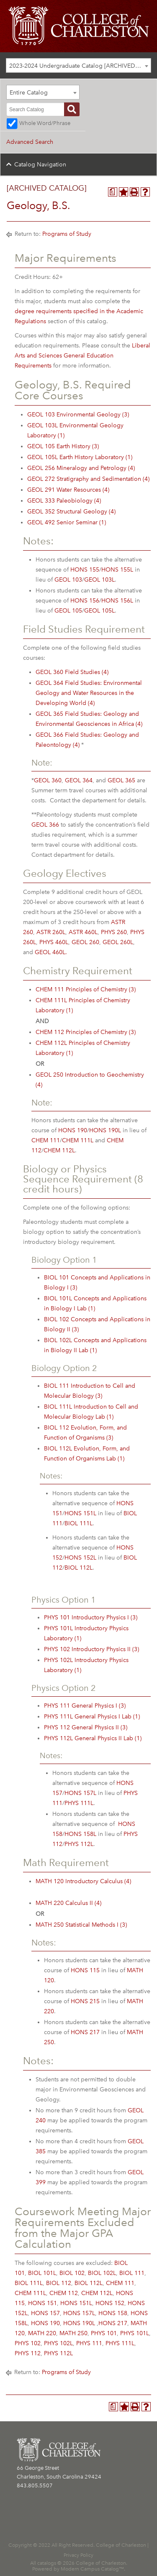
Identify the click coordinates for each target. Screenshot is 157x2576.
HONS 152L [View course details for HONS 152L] (80, 1557)
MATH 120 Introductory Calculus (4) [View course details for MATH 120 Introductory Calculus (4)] (83, 1881)
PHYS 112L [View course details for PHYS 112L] (78, 1844)
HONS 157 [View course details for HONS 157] (45, 2313)
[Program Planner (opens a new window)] (112, 192)
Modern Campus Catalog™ (92, 2569)
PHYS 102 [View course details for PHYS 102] (28, 2343)
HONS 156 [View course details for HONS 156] (84, 600)
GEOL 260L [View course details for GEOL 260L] (118, 942)
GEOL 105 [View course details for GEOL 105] (68, 610)
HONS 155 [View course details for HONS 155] (84, 569)
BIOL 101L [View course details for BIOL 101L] (42, 2273)
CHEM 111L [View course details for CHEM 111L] (77, 1140)
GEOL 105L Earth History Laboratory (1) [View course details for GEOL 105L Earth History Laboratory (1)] (79, 457)
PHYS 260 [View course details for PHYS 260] (114, 932)
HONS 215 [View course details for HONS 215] (85, 2001)
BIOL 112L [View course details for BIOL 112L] (78, 1567)
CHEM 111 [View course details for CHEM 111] (45, 1140)
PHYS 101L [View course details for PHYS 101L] (134, 2333)
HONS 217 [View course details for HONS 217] (85, 2032)
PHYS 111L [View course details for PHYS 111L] (78, 1803)
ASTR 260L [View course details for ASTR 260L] (50, 932)
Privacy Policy (78, 2555)
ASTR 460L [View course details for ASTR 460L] (83, 932)
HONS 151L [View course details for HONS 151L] (80, 1513)
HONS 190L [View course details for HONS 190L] (105, 1130)
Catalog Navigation (40, 164)
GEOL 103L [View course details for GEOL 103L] (99, 579)
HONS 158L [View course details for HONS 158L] (80, 1834)
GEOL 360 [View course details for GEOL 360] (48, 780)
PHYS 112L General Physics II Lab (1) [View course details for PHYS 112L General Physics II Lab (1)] (93, 1738)
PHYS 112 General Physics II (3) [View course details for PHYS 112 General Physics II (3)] (85, 1727)
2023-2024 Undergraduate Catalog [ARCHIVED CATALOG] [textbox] (80, 65)
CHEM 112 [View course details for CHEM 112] (63, 2293)
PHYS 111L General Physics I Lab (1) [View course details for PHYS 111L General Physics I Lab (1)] (92, 1716)
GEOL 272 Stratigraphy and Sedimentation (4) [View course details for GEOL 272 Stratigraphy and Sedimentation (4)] (88, 479)
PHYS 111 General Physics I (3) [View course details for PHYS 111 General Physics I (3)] (85, 1705)
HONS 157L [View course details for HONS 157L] (80, 1793)
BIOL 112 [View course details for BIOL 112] (58, 2283)
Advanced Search (29, 142)
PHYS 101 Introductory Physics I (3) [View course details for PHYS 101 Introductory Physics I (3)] (90, 1617)
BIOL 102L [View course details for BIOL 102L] (102, 2273)
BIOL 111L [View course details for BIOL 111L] (78, 1523)
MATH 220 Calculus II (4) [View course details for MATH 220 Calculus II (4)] (68, 1903)
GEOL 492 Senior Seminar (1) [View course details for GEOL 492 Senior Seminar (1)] (66, 522)
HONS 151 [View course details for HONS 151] (42, 2303)
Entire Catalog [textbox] (29, 92)
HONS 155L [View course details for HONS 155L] (117, 569)
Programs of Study (66, 233)
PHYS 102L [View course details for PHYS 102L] (58, 2343)
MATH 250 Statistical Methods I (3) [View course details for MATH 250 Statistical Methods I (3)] (81, 1924)
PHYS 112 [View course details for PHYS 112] (28, 2353)
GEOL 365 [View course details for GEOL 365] (121, 780)
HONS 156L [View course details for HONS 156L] (117, 600)
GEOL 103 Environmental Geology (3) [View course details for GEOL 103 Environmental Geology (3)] (78, 414)
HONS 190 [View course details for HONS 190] (72, 1130)
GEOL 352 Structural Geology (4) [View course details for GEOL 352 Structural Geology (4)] (71, 511)
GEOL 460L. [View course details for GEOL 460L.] (51, 952)
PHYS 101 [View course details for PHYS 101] (104, 2333)
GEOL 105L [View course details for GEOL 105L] (99, 610)
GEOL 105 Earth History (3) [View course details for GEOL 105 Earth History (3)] (63, 446)
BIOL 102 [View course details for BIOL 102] (72, 2273)
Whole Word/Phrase (44, 123)
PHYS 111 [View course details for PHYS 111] (89, 2343)
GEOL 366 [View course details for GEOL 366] (45, 824)
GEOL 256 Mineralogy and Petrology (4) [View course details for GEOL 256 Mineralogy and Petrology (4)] (81, 468)
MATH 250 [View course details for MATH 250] (73, 2333)
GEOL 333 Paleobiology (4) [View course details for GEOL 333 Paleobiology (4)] (64, 500)
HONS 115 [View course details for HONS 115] (85, 1970)
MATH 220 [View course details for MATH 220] (42, 2333)
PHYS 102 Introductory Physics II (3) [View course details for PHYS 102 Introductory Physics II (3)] (91, 1649)
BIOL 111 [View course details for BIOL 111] (131, 2273)
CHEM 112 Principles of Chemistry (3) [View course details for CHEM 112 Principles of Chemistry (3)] (86, 1032)
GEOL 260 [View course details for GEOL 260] (85, 942)
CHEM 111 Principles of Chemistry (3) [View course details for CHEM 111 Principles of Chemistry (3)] (86, 989)
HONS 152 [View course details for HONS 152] (109, 2303)
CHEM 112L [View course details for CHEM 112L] (59, 1150)
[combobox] (78, 65)
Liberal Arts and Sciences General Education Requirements (82, 355)
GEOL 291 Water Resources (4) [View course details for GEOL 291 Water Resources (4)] (68, 489)
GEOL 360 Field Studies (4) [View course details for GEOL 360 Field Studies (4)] (72, 672)
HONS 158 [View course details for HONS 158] (112, 2313)
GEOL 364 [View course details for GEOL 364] (79, 780)
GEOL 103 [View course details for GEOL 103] (68, 579)
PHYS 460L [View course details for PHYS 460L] (53, 942)
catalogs (46, 2563)
